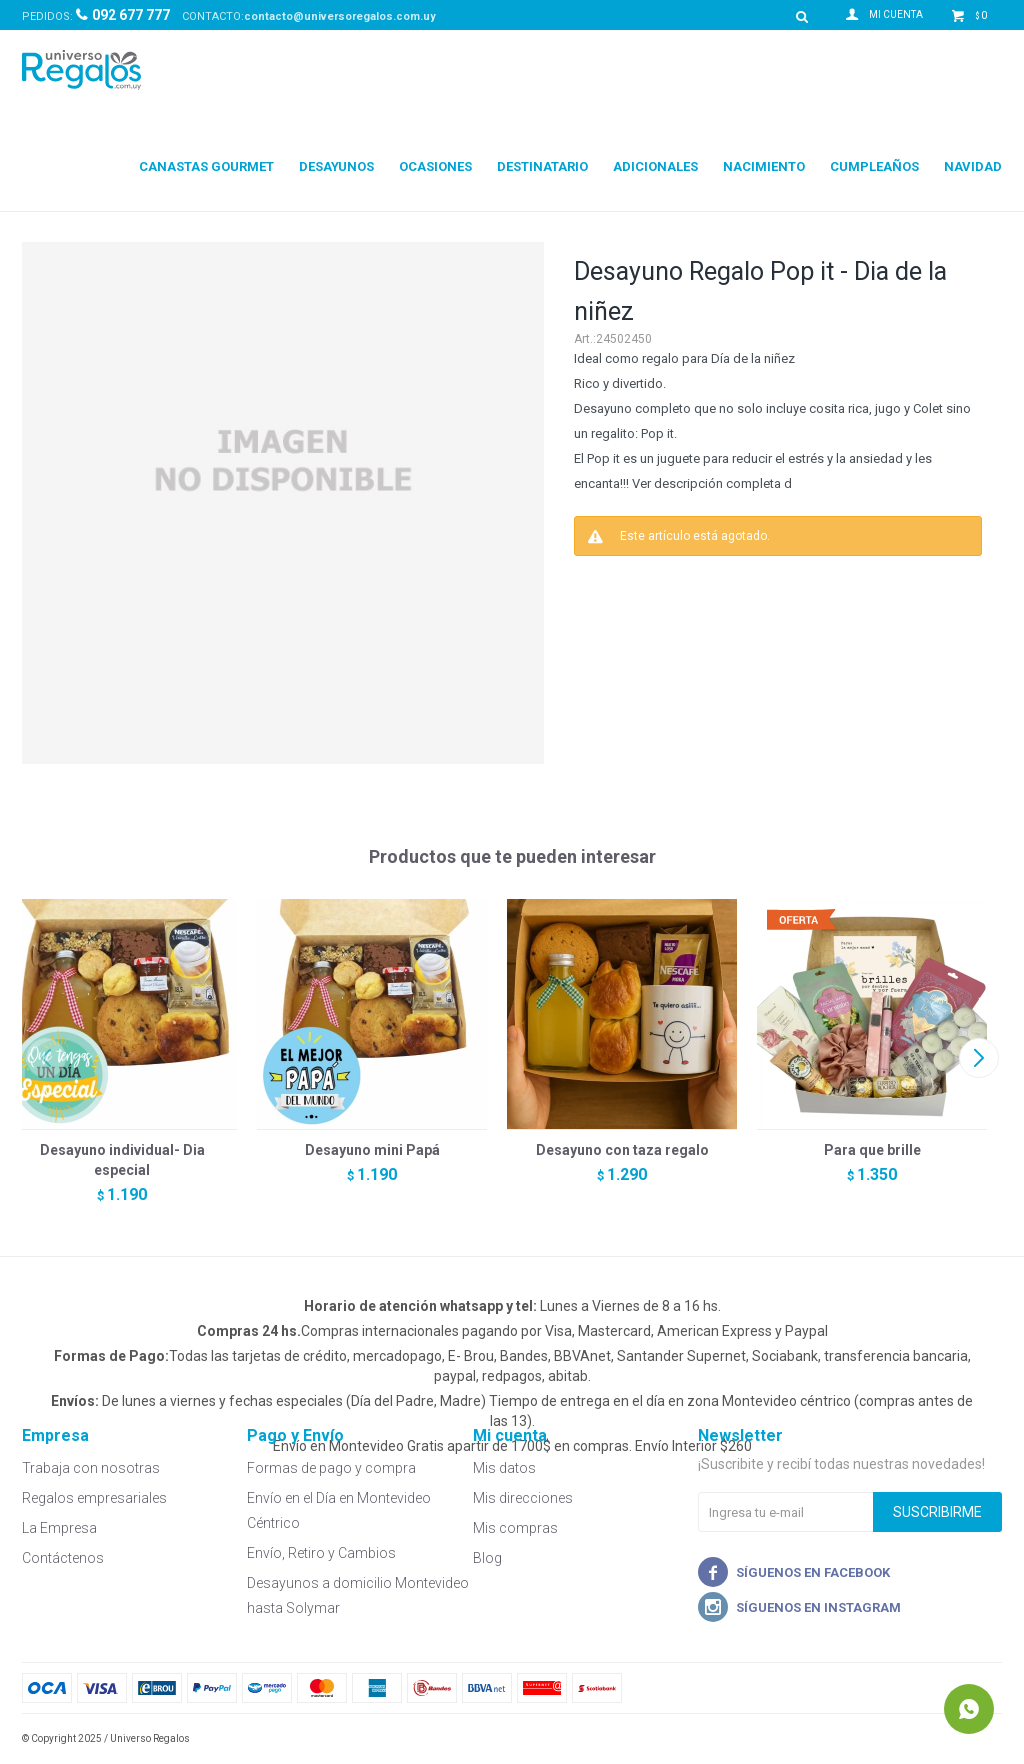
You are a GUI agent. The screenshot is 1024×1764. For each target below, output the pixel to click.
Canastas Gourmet (206, 166)
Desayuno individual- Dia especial (122, 1160)
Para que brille (872, 1150)
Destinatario (542, 166)
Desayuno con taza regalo (622, 1150)
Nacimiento (764, 166)
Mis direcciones (523, 1498)
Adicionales (655, 166)
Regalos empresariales (94, 1498)
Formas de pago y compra (331, 1468)
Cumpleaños (874, 166)
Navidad (973, 166)
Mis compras (515, 1528)
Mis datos (504, 1468)
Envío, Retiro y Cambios (321, 1553)
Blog (487, 1558)
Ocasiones (435, 166)
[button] (978, 1058)
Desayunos (336, 166)
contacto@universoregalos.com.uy (340, 16)
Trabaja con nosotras (91, 1468)
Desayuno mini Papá (372, 1150)
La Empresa (59, 1528)
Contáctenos (63, 1558)
